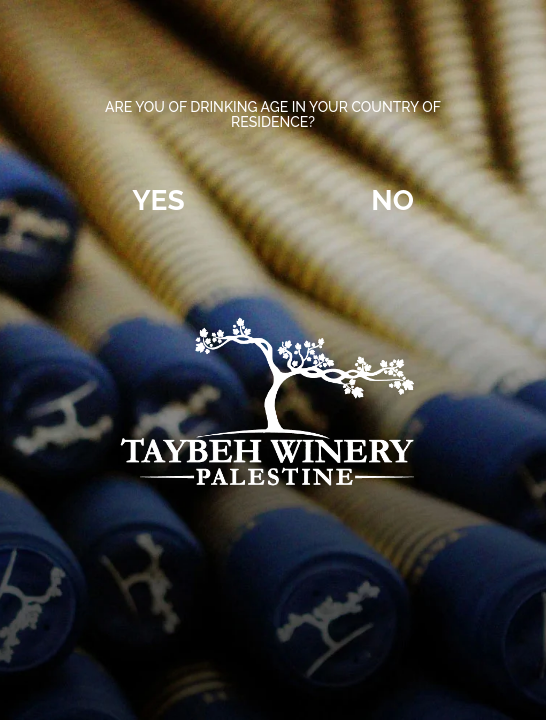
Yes (158, 200)
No (392, 200)
